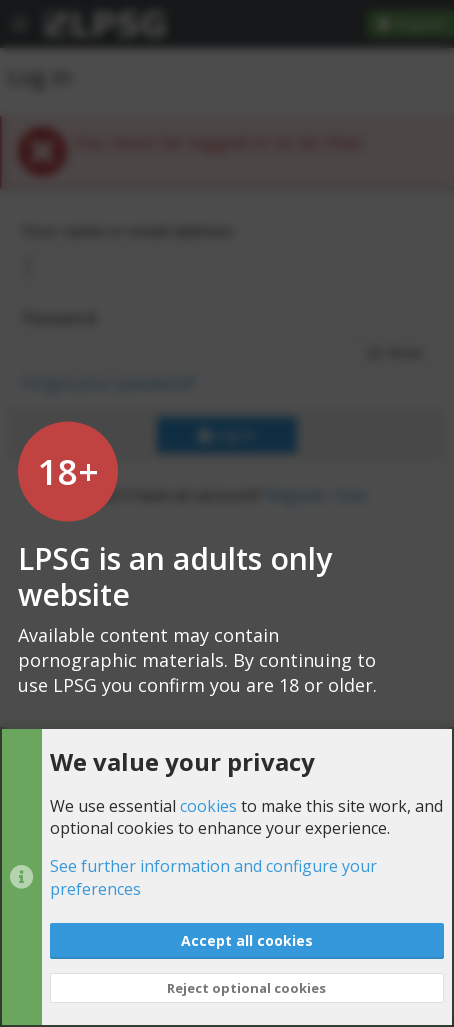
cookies (208, 805)
